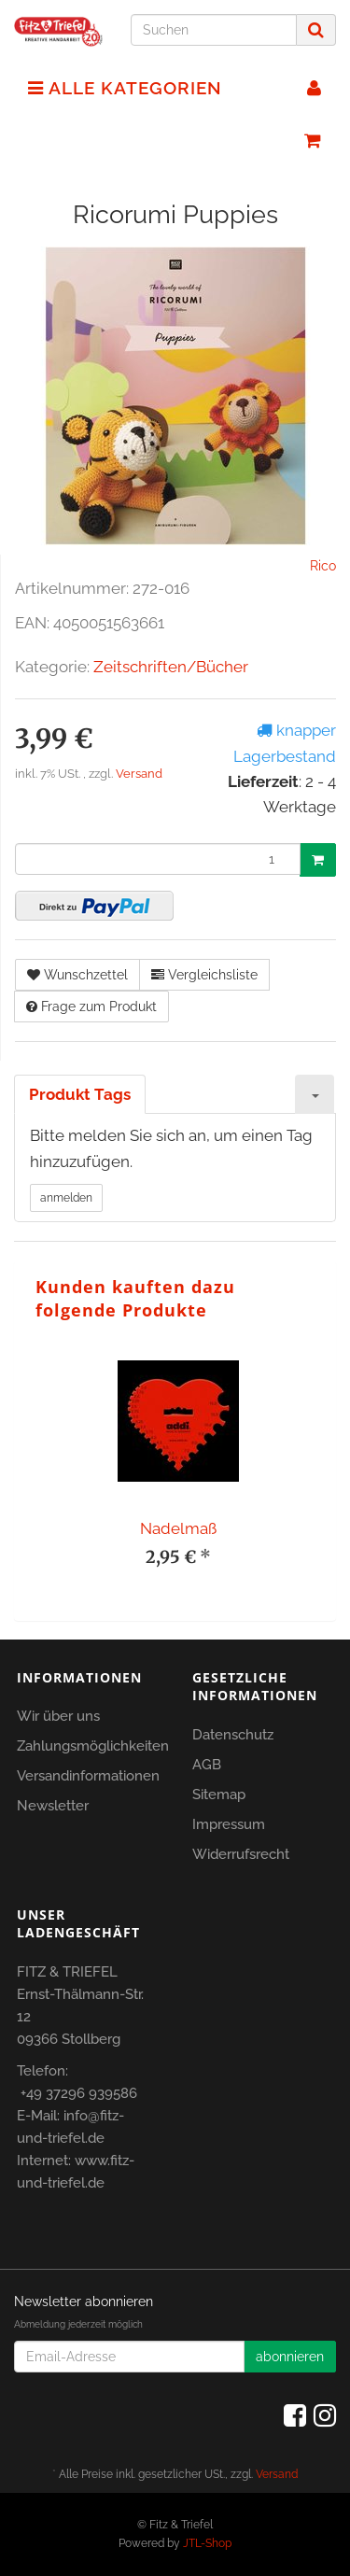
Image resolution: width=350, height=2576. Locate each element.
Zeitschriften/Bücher (170, 666)
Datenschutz (232, 1734)
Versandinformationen (88, 1775)
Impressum (228, 1824)
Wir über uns (58, 1716)
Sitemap (218, 1794)
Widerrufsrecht (240, 1854)
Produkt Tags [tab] (80, 1094)
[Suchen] (214, 30)
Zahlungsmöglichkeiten (93, 1746)
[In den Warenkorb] (318, 860)
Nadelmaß (178, 1528)
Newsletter (53, 1805)
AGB (206, 1764)
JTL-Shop (207, 2543)
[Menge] (158, 859)
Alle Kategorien (125, 87)
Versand (139, 774)
